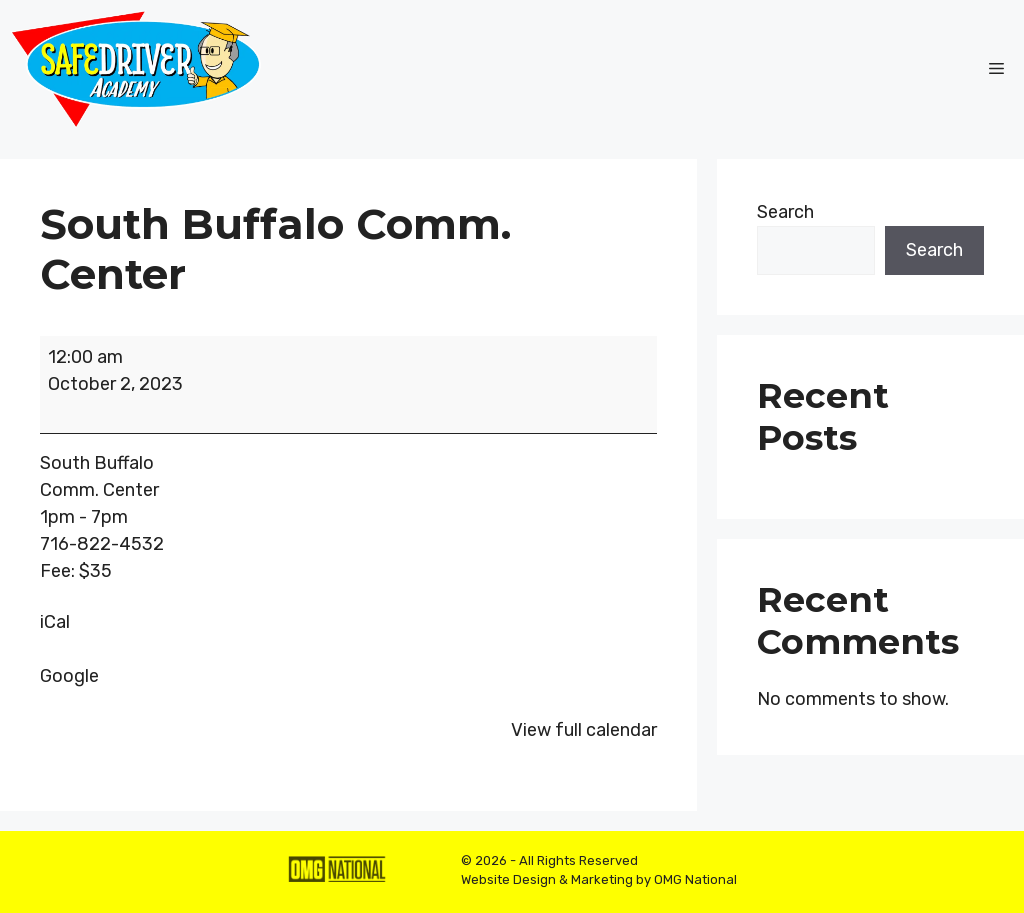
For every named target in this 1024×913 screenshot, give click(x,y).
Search (785, 212)
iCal (55, 622)
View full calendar (584, 730)
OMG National (695, 879)
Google (69, 676)
